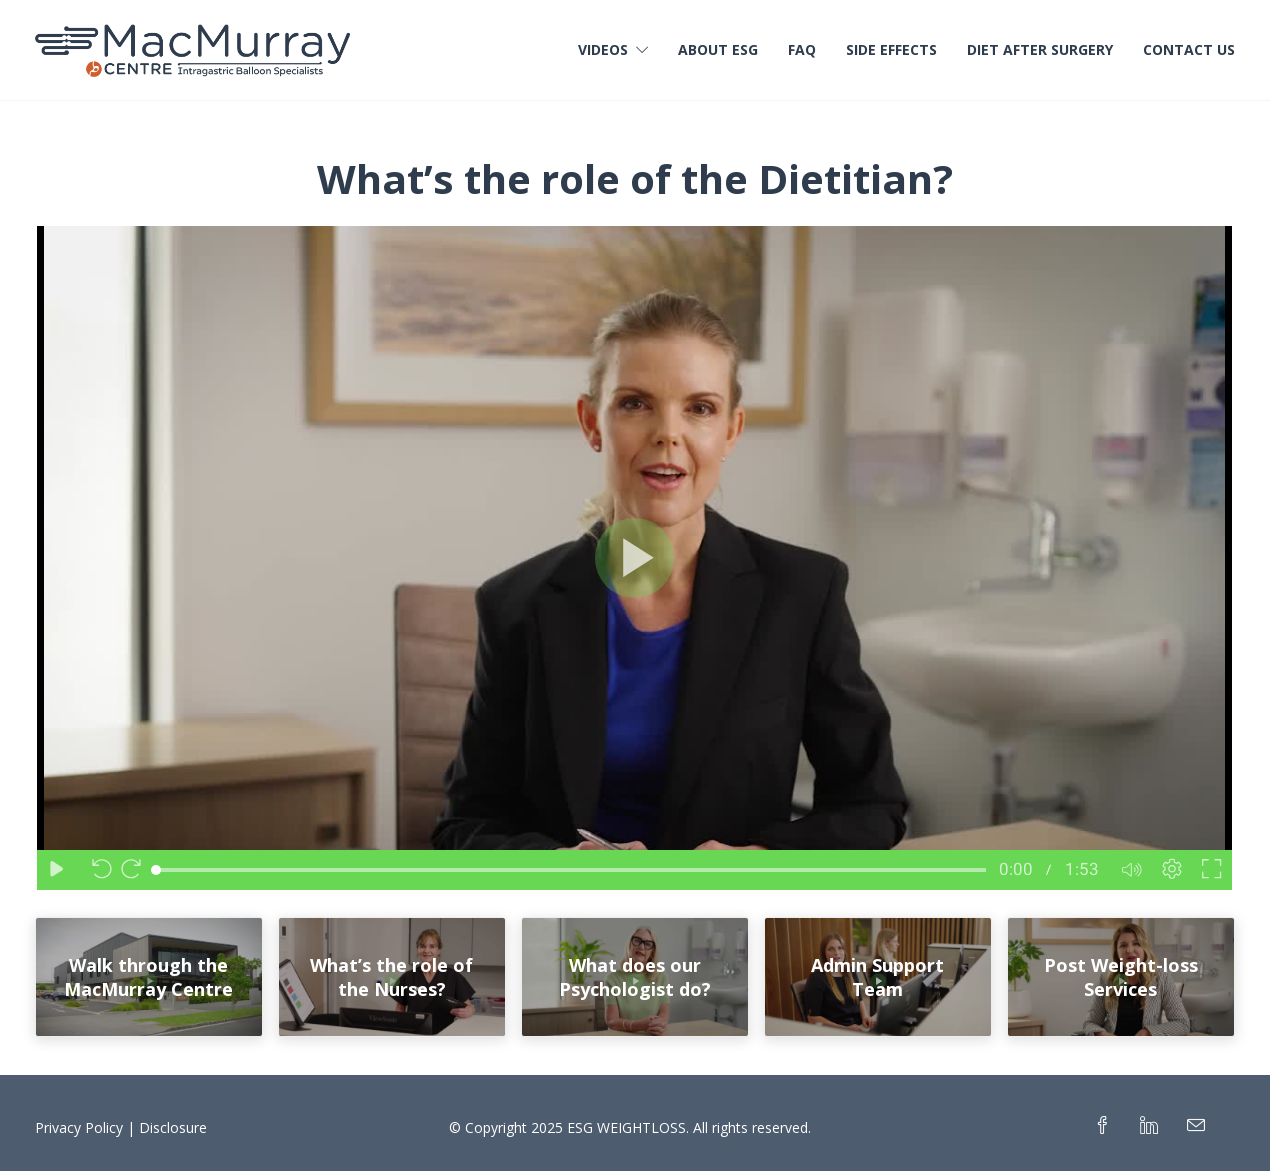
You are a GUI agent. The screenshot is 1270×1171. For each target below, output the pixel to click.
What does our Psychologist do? (635, 977)
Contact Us (1189, 49)
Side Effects (891, 49)
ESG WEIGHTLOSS (626, 1127)
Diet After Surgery (1040, 49)
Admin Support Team (877, 977)
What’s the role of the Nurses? (391, 977)
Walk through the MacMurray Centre (148, 977)
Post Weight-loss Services (1121, 977)
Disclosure (173, 1127)
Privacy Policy (79, 1127)
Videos (603, 49)
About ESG (718, 49)
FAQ (802, 49)
